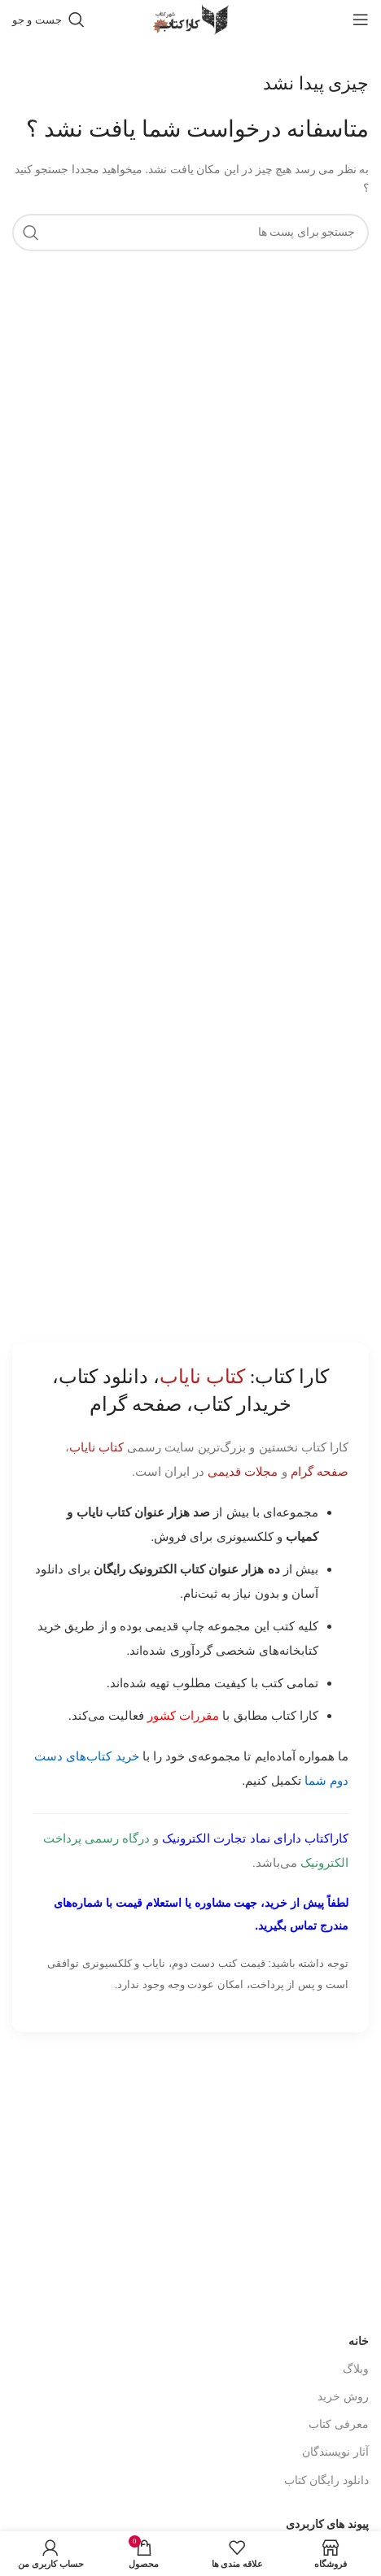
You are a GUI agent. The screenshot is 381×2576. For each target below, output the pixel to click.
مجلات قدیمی (243, 1471)
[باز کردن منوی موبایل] (360, 19)
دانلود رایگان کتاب (326, 2480)
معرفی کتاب (339, 2424)
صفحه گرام (319, 1471)
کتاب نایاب (96, 1447)
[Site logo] (190, 18)
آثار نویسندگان (335, 2452)
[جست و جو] (48, 19)
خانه (358, 2341)
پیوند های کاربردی (327, 2524)
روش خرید (343, 2397)
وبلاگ (356, 2369)
